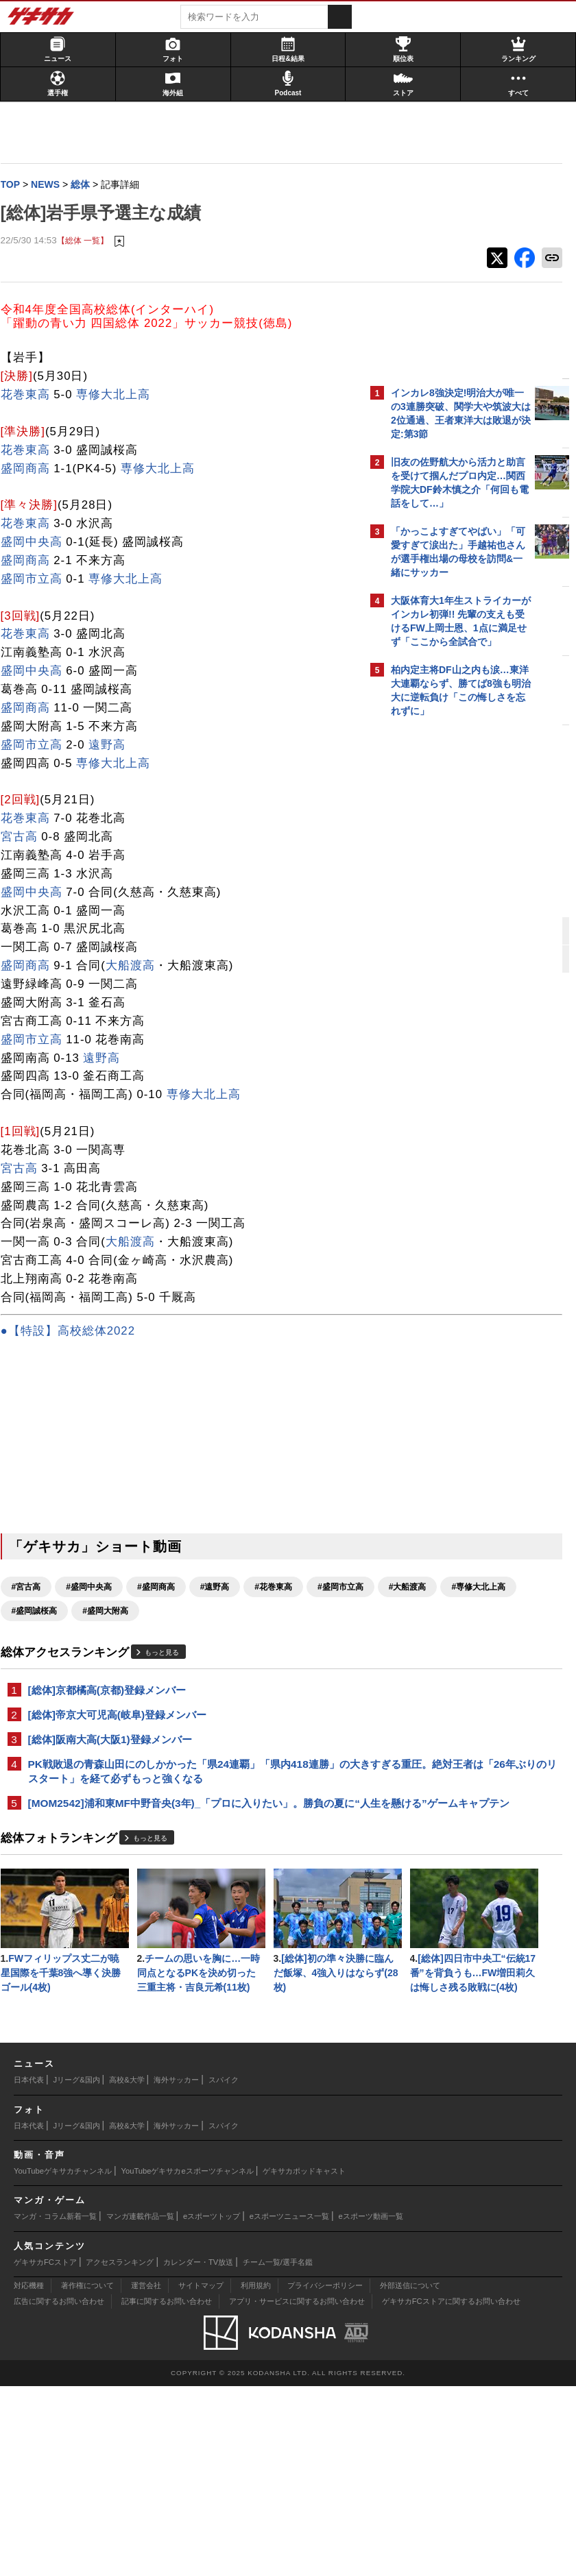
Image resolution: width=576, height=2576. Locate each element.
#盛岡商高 (162, 1588)
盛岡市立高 (38, 580)
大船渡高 (136, 966)
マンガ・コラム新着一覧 (55, 2406)
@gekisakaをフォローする (446, 931)
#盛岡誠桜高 (254, 1612)
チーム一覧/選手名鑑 (278, 2451)
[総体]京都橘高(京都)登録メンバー (113, 1715)
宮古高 (25, 838)
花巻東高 (31, 395)
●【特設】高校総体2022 (74, 1332)
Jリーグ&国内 (76, 2269)
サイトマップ (201, 2475)
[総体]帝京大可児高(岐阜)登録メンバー (123, 1741)
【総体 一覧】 (89, 240)
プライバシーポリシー (325, 2475)
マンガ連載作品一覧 (140, 2406)
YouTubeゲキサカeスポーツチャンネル (187, 2361)
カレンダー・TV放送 (198, 2451)
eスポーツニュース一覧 (289, 2406)
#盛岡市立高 (41, 1612)
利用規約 (256, 2475)
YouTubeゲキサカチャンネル (63, 2361)
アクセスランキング (120, 2451)
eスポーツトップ (211, 2406)
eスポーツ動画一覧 (371, 2406)
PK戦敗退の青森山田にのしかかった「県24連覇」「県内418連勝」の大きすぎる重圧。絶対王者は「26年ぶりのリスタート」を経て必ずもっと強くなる (184, 1806)
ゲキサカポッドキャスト (304, 2361)
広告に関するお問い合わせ (59, 2491)
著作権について (87, 2475)
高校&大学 (126, 2269)
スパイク (223, 2269)
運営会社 (146, 2475)
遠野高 (113, 746)
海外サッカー (176, 2269)
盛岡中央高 (38, 543)
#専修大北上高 (179, 1612)
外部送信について (410, 2475)
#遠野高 (221, 1588)
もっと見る (169, 1677)
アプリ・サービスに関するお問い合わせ (297, 2491)
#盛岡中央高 (96, 1588)
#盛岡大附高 (41, 1636)
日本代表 (29, 2269)
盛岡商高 (31, 469)
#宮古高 (32, 1588)
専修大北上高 (120, 395)
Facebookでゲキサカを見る (448, 960)
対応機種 (29, 2475)
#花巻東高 (280, 1588)
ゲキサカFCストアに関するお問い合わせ (451, 2491)
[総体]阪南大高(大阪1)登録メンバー (116, 1766)
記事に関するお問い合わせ (166, 2491)
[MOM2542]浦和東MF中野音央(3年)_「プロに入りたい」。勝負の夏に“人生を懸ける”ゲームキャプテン (182, 1854)
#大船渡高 (108, 1612)
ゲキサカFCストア (45, 2451)
